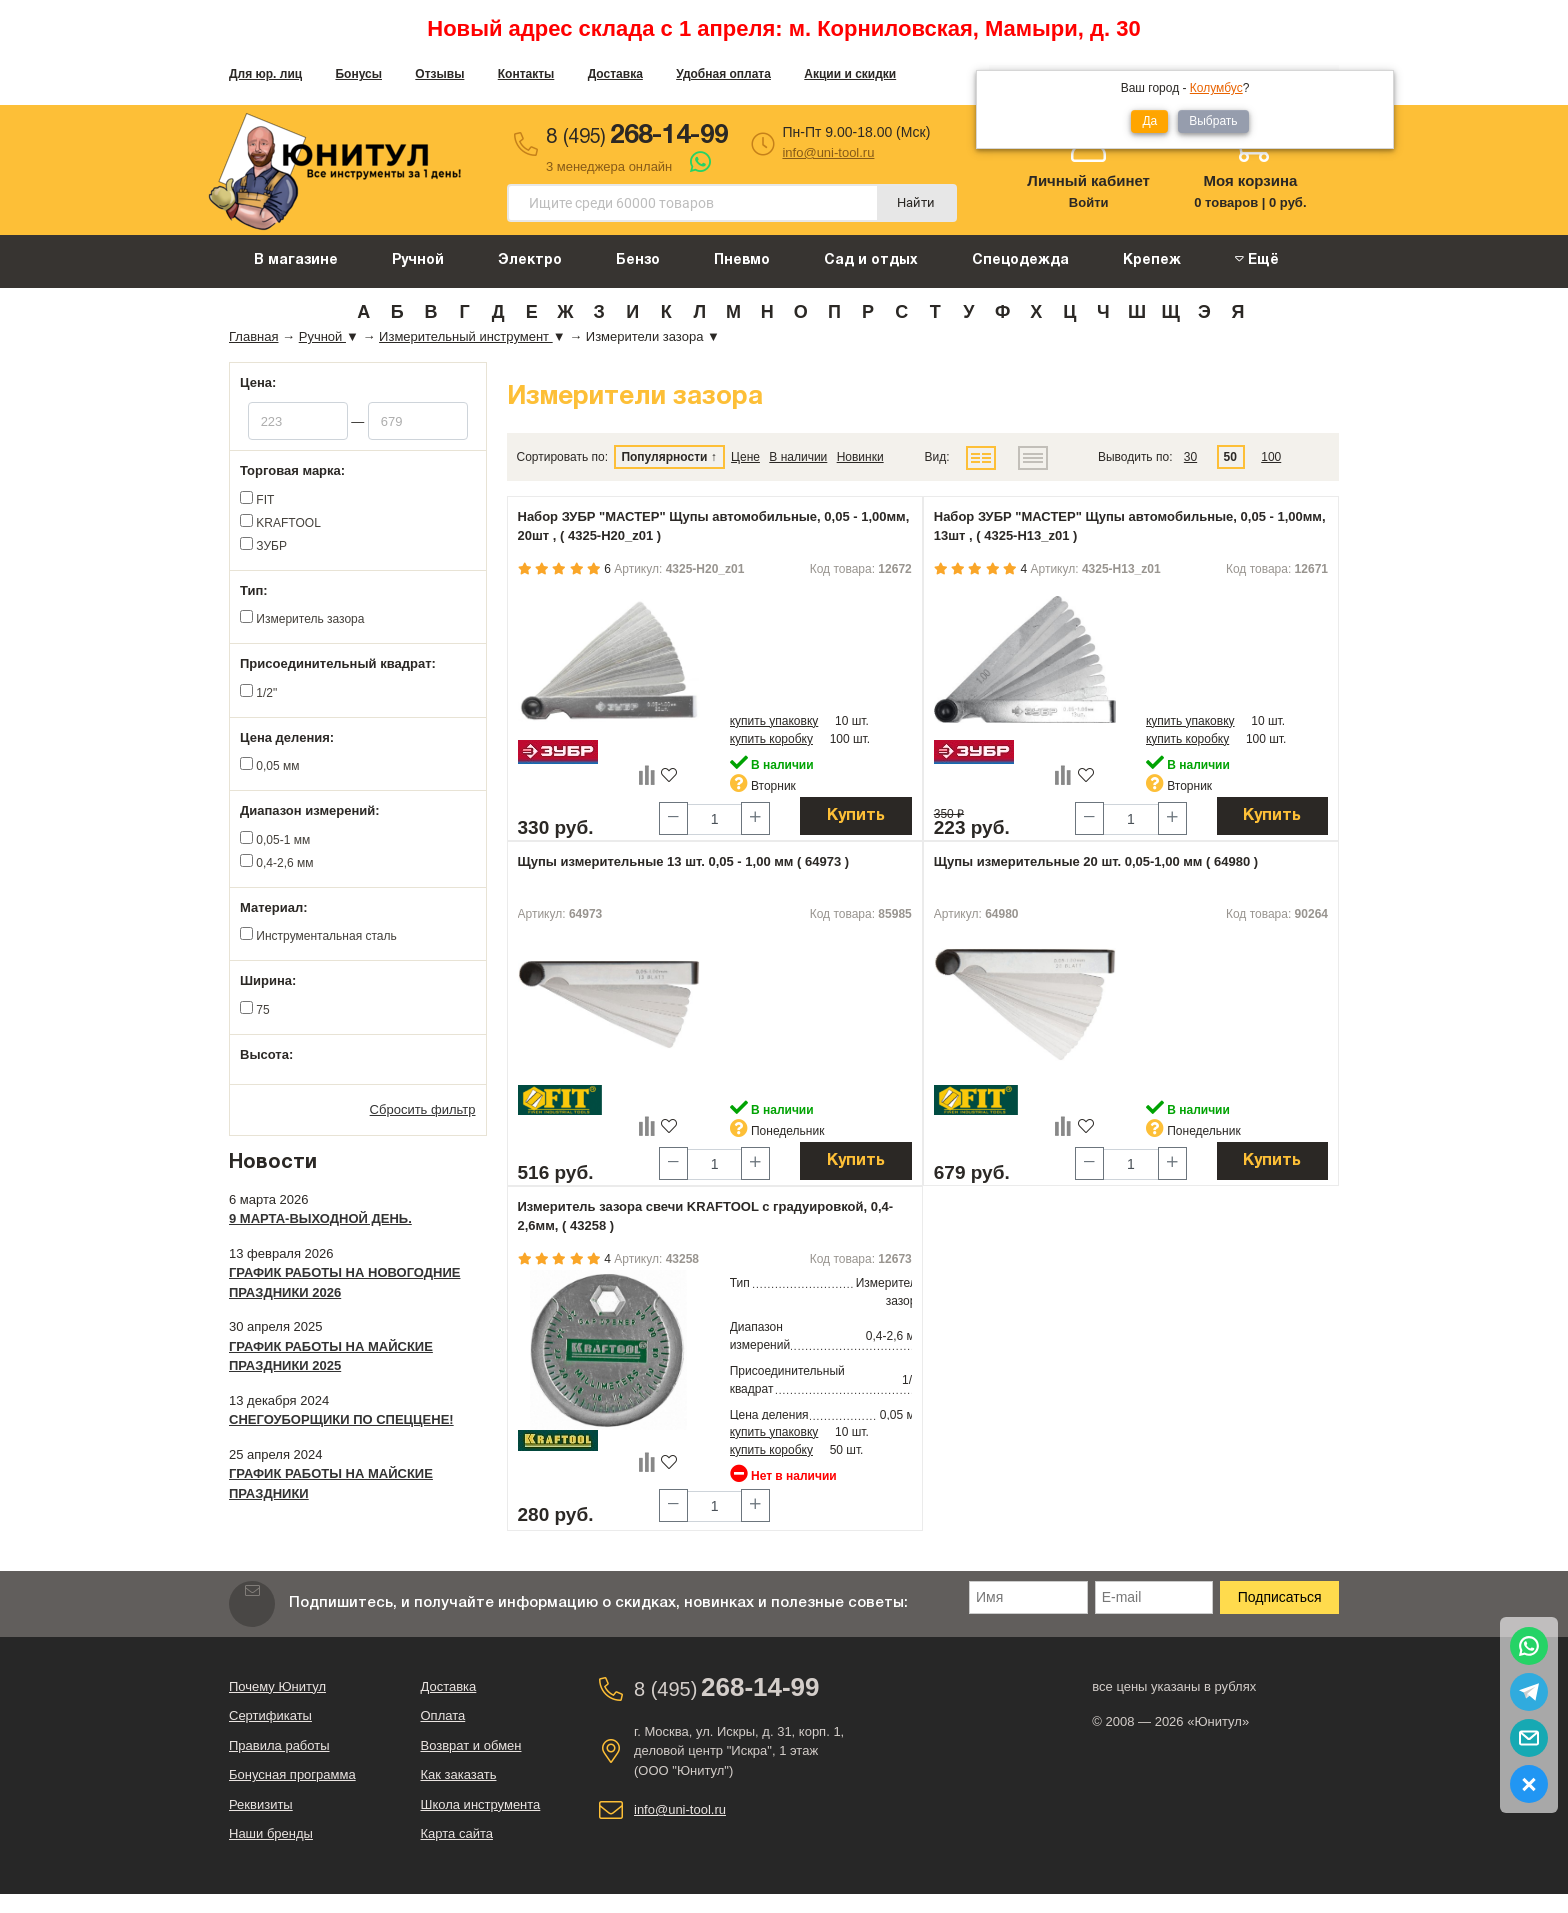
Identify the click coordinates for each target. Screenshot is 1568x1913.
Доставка (615, 74)
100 (1271, 457)
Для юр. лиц (265, 74)
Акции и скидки (850, 74)
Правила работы (279, 1745)
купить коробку (771, 739)
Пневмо (742, 260)
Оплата (443, 1715)
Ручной (418, 260)
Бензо (638, 260)
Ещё (1257, 259)
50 (1230, 457)
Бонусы (358, 74)
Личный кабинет (1088, 180)
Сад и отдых (871, 260)
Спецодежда (1020, 260)
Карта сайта (457, 1833)
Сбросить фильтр (423, 1109)
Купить (856, 816)
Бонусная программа (292, 1774)
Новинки (860, 457)
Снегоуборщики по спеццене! (341, 1419)
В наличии (798, 457)
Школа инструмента (481, 1804)
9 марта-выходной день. (320, 1218)
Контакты (526, 74)
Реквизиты (261, 1804)
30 (1190, 457)
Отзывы (439, 74)
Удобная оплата (723, 74)
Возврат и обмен (471, 1745)
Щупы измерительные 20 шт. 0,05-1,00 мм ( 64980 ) (1096, 861)
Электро (530, 260)
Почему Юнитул (277, 1686)
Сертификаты (270, 1715)
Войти (1089, 202)
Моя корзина (1250, 180)
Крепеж (1152, 260)
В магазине (296, 260)
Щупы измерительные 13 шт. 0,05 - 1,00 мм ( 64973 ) (684, 861)
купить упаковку (774, 721)
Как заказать (459, 1774)
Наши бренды (271, 1833)
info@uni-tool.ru (828, 152)
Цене (745, 457)
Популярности (664, 457)
